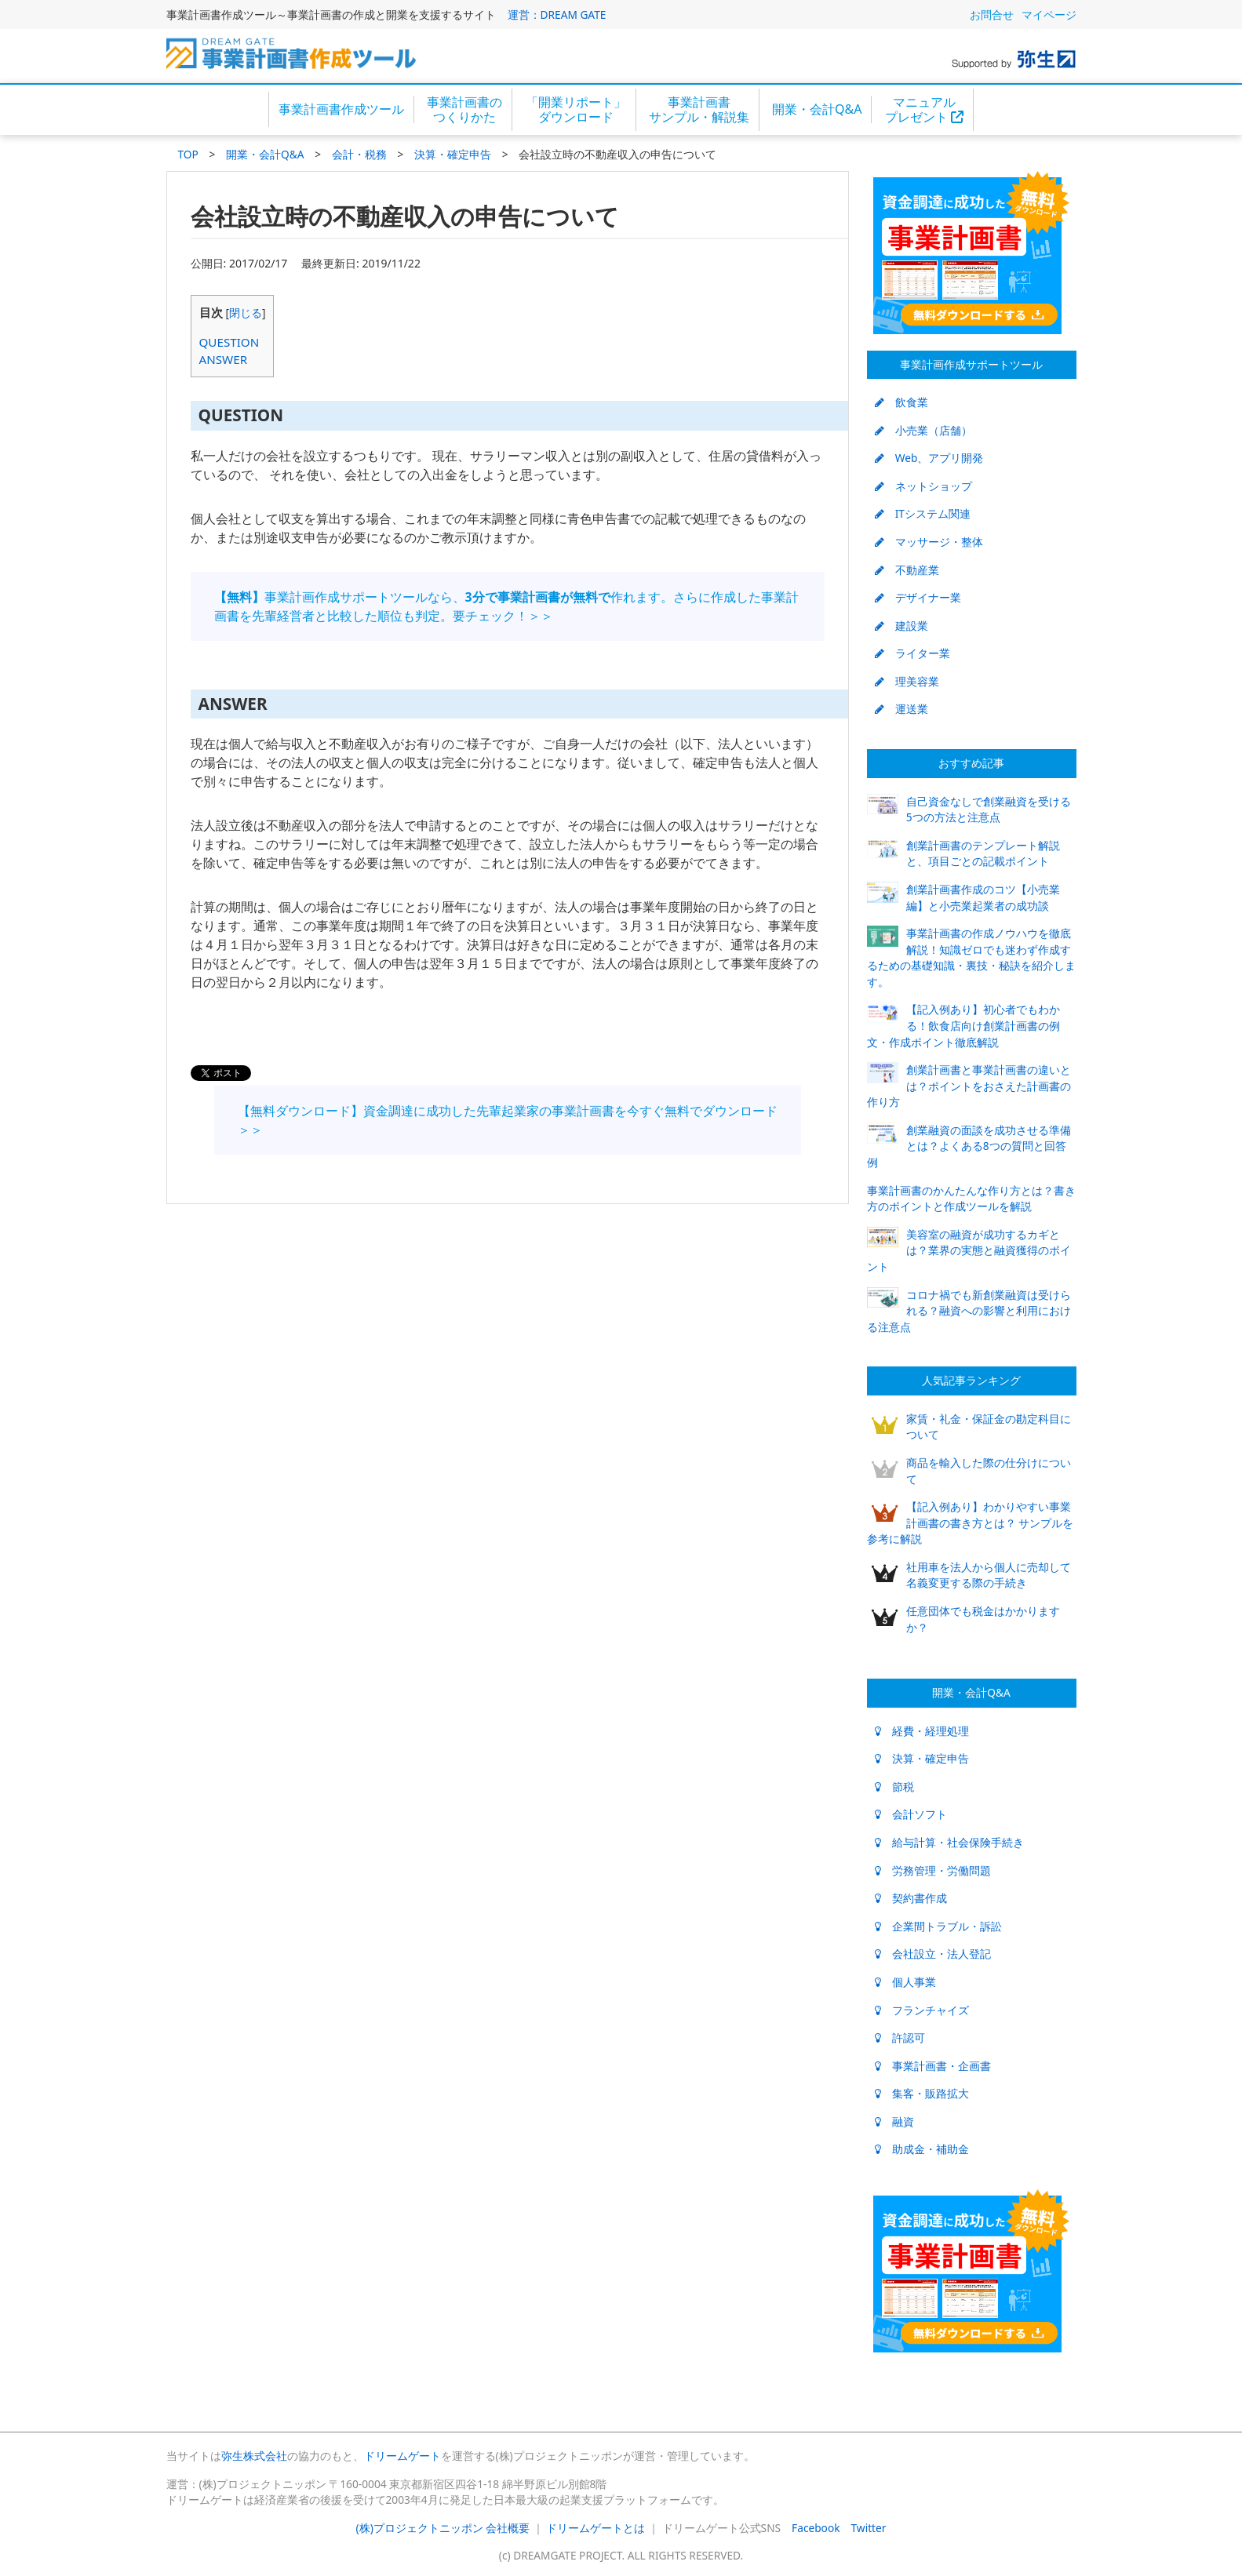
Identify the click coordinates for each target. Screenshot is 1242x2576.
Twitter (869, 2527)
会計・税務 (359, 154)
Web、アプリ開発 (929, 457)
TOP (188, 154)
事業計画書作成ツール (341, 109)
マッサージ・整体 (929, 541)
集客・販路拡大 (922, 2093)
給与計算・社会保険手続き (949, 1842)
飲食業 (901, 402)
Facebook (816, 2527)
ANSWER (223, 359)
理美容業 (907, 681)
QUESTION (229, 342)
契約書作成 (911, 1897)
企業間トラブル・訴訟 (938, 1926)
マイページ (1049, 14)
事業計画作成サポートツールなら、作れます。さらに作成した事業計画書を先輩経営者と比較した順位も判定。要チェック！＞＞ (506, 606)
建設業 (901, 625)
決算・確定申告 (452, 154)
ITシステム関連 (923, 513)
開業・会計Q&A (816, 109)
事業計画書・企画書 (933, 2065)
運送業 (901, 708)
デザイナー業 (918, 597)
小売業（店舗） (923, 430)
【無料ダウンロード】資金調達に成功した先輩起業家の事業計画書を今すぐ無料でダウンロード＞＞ (508, 1120)
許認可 (900, 2037)
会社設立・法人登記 (933, 1953)
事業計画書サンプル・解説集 (699, 109)
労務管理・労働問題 (933, 1870)
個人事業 (905, 1981)
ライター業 (912, 653)
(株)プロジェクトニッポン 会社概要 (443, 2527)
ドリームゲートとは (595, 2527)
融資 (894, 2121)
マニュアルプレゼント (924, 109)
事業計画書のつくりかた (464, 109)
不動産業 (907, 569)
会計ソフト (911, 1813)
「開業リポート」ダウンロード (576, 109)
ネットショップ (923, 485)
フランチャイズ (922, 2010)
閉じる (245, 312)
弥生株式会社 (254, 2455)
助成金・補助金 (922, 2148)
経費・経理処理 (922, 1730)
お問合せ (992, 14)
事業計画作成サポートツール (971, 364)
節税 (894, 1786)
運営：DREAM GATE (557, 14)
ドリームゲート (402, 2455)
